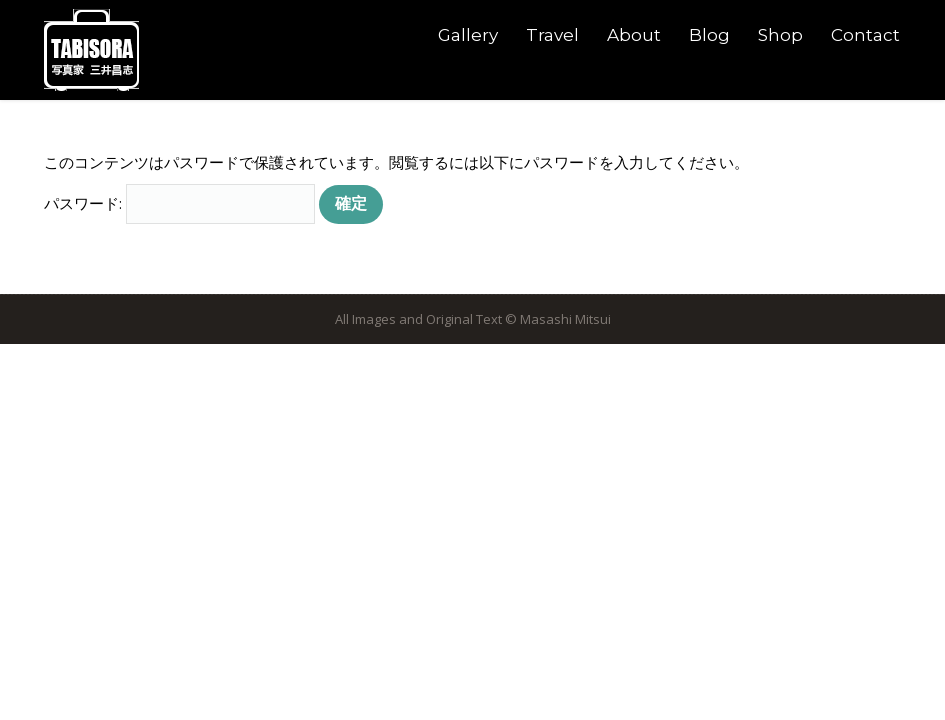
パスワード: (179, 203)
